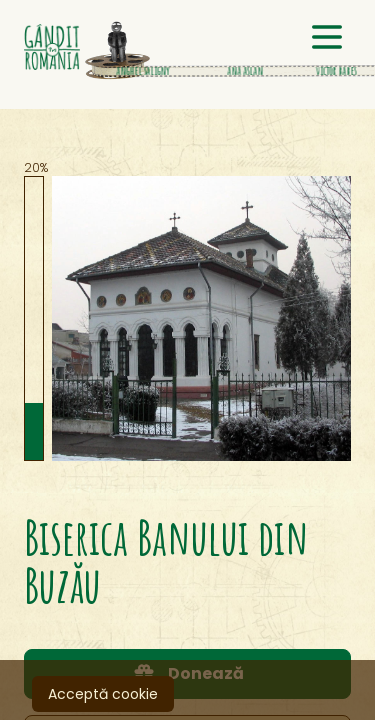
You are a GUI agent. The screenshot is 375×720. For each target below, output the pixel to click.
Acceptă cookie (103, 694)
